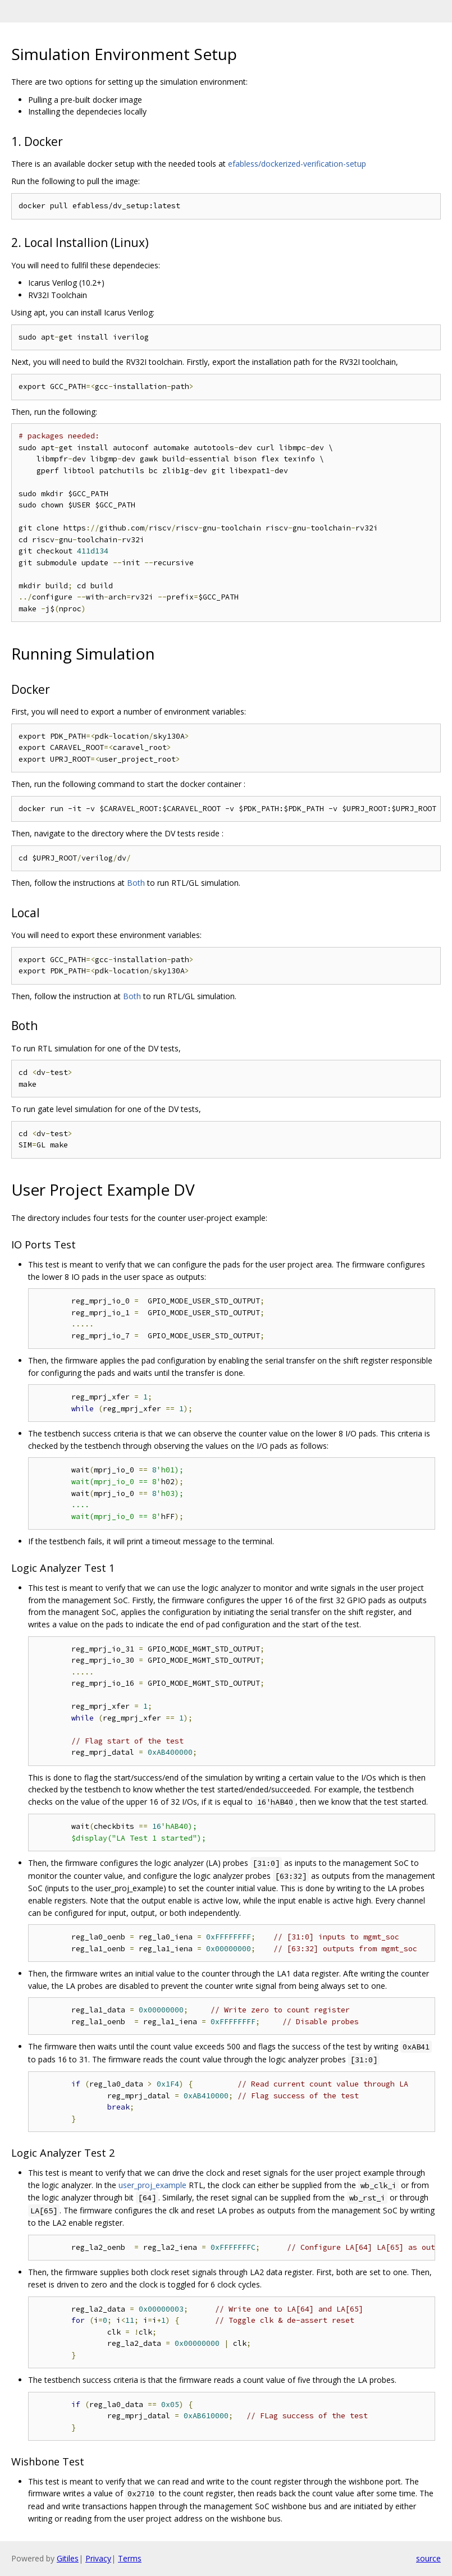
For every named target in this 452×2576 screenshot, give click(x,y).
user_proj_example (152, 2185)
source (428, 2558)
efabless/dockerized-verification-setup (297, 163)
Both (136, 882)
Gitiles (68, 2558)
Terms (129, 2558)
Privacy (98, 2558)
